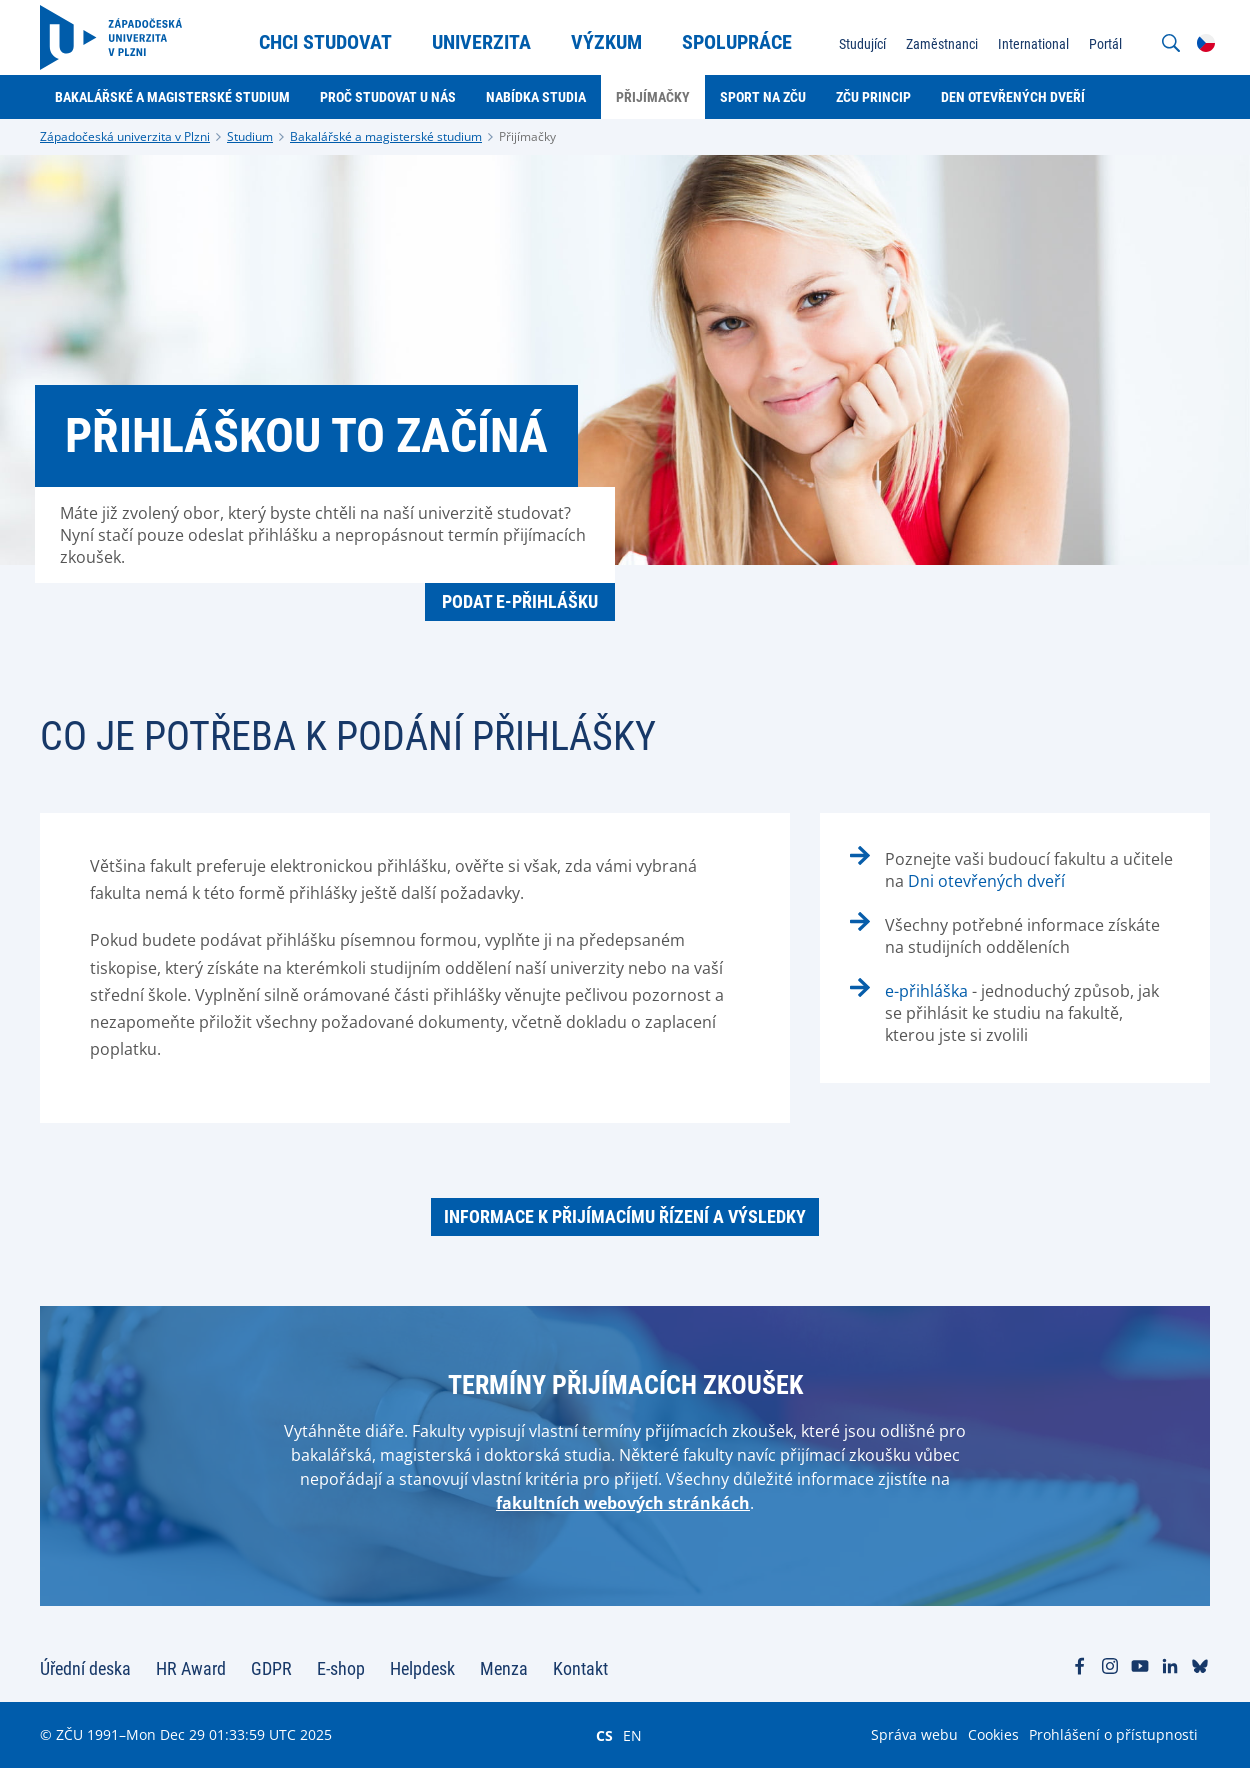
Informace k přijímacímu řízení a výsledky (625, 1216)
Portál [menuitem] (1105, 44)
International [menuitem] (1033, 44)
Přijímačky (527, 136)
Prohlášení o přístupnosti (1113, 1734)
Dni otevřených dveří (986, 881)
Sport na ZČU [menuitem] (763, 97)
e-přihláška (926, 991)
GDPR (271, 1668)
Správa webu (914, 1734)
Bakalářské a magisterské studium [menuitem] (172, 97)
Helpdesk (422, 1668)
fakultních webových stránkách (623, 1503)
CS (604, 1735)
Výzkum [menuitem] (606, 42)
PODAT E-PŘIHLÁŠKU (520, 601)
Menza (504, 1668)
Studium (250, 136)
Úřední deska (85, 1668)
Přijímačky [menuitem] (653, 97)
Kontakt (580, 1668)
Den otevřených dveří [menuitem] (1013, 97)
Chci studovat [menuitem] (325, 42)
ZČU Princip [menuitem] (873, 97)
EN (632, 1735)
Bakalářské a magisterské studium (386, 136)
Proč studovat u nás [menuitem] (388, 97)
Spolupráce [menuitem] (737, 42)
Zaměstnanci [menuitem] (942, 44)
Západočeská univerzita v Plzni (125, 136)
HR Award (191, 1668)
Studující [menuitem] (862, 44)
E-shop (341, 1668)
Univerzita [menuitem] (481, 42)
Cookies (993, 1734)
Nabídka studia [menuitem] (536, 97)
